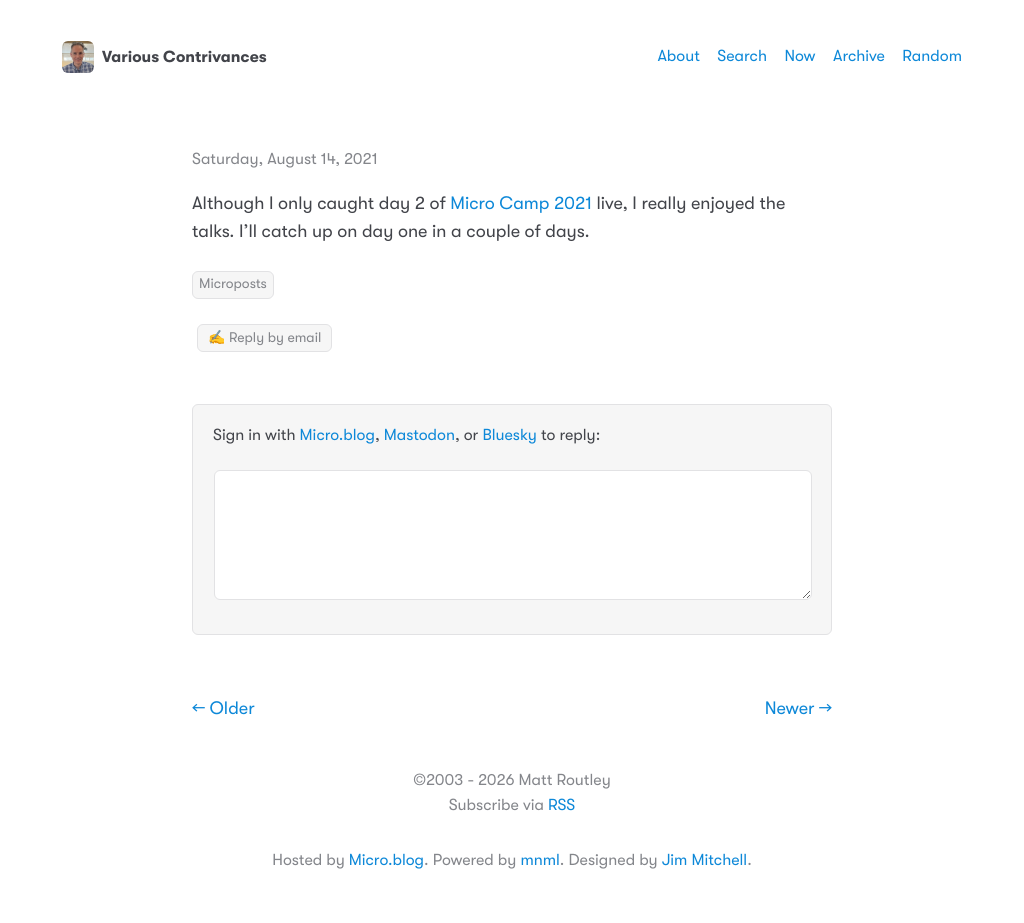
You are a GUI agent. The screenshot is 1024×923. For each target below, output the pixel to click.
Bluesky (509, 435)
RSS (561, 805)
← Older (223, 709)
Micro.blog (337, 435)
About (678, 56)
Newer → (798, 709)
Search (742, 56)
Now (799, 56)
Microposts (233, 284)
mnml (539, 860)
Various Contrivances (164, 57)
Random (932, 56)
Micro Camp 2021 (521, 204)
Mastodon (419, 435)
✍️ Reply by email (264, 338)
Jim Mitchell (704, 860)
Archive (859, 56)
